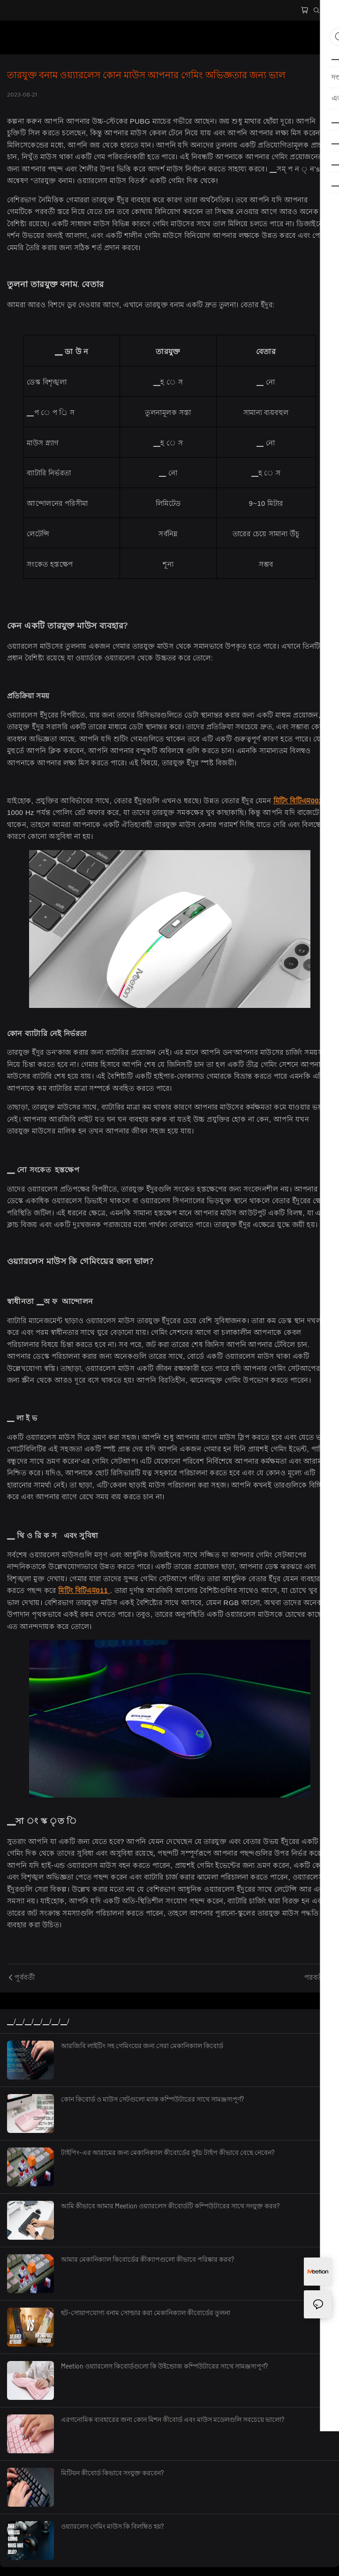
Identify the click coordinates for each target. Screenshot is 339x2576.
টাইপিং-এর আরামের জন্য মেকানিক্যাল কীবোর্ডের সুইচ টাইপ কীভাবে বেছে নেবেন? (167, 2152)
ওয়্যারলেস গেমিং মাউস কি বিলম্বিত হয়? (112, 2526)
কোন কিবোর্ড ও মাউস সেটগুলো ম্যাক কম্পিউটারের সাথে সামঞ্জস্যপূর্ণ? (152, 2099)
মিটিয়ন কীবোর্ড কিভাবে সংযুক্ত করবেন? (112, 2473)
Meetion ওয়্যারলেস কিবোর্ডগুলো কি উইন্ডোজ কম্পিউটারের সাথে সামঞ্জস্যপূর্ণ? (164, 2366)
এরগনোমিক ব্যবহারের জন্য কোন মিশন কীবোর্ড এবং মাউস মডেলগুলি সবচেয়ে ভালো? (172, 2419)
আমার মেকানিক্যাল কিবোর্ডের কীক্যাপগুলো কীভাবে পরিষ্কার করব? (147, 2259)
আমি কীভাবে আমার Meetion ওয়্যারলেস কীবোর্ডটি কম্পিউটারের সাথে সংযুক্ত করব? (170, 2206)
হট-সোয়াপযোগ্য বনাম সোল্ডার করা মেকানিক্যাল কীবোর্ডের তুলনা (145, 2313)
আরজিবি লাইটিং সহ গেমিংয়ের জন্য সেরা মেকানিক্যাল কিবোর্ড (142, 2046)
